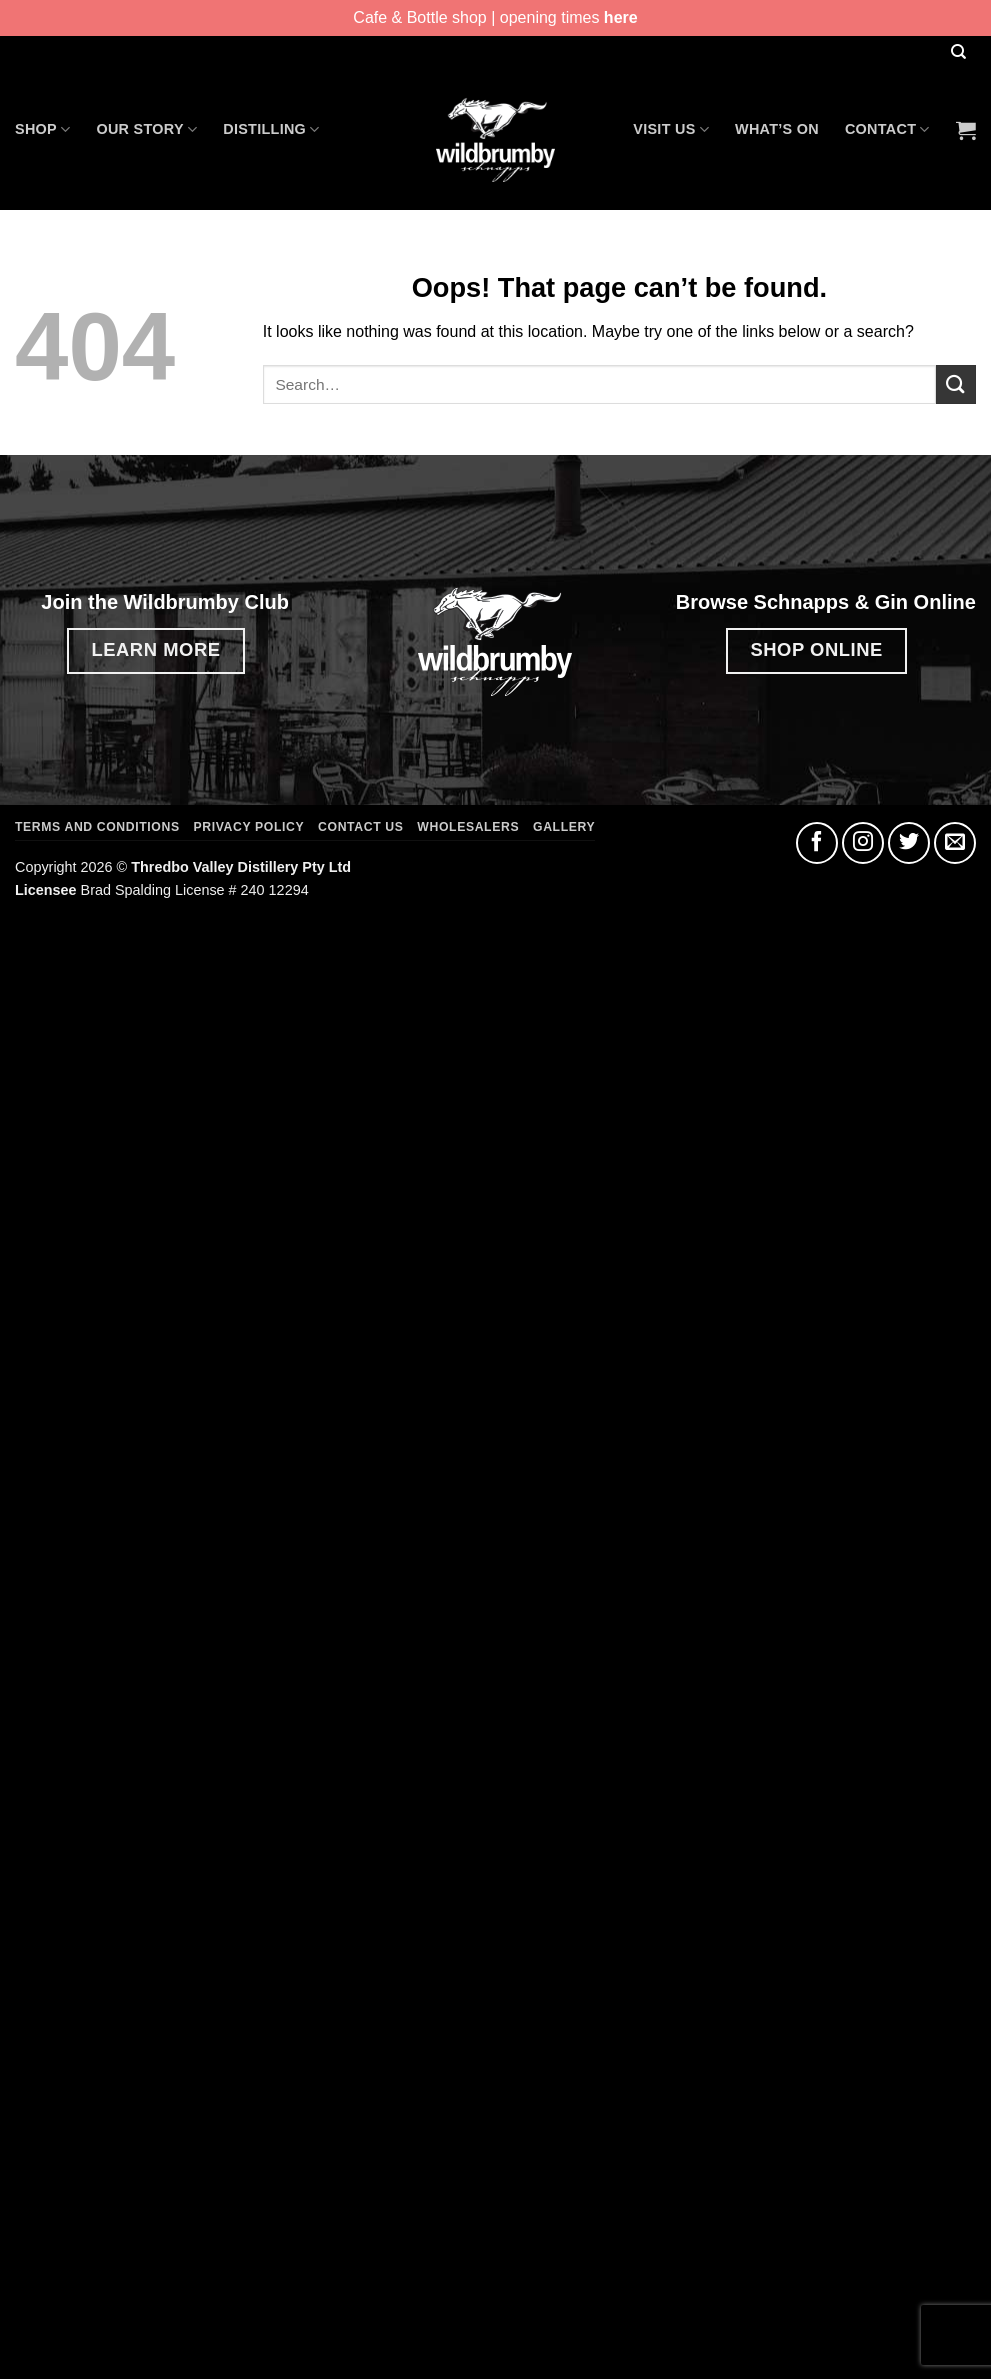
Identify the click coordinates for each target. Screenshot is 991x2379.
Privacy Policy (249, 827)
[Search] (958, 52)
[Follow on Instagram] (863, 843)
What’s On (777, 129)
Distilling (271, 129)
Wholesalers (468, 827)
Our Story (146, 129)
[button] (966, 130)
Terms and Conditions (97, 827)
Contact (887, 129)
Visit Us (671, 129)
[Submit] (956, 384)
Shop (42, 129)
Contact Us (360, 827)
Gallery (564, 827)
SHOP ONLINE (816, 649)
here (621, 17)
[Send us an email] (955, 843)
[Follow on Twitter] (909, 843)
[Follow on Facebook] (817, 843)
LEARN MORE (155, 649)
